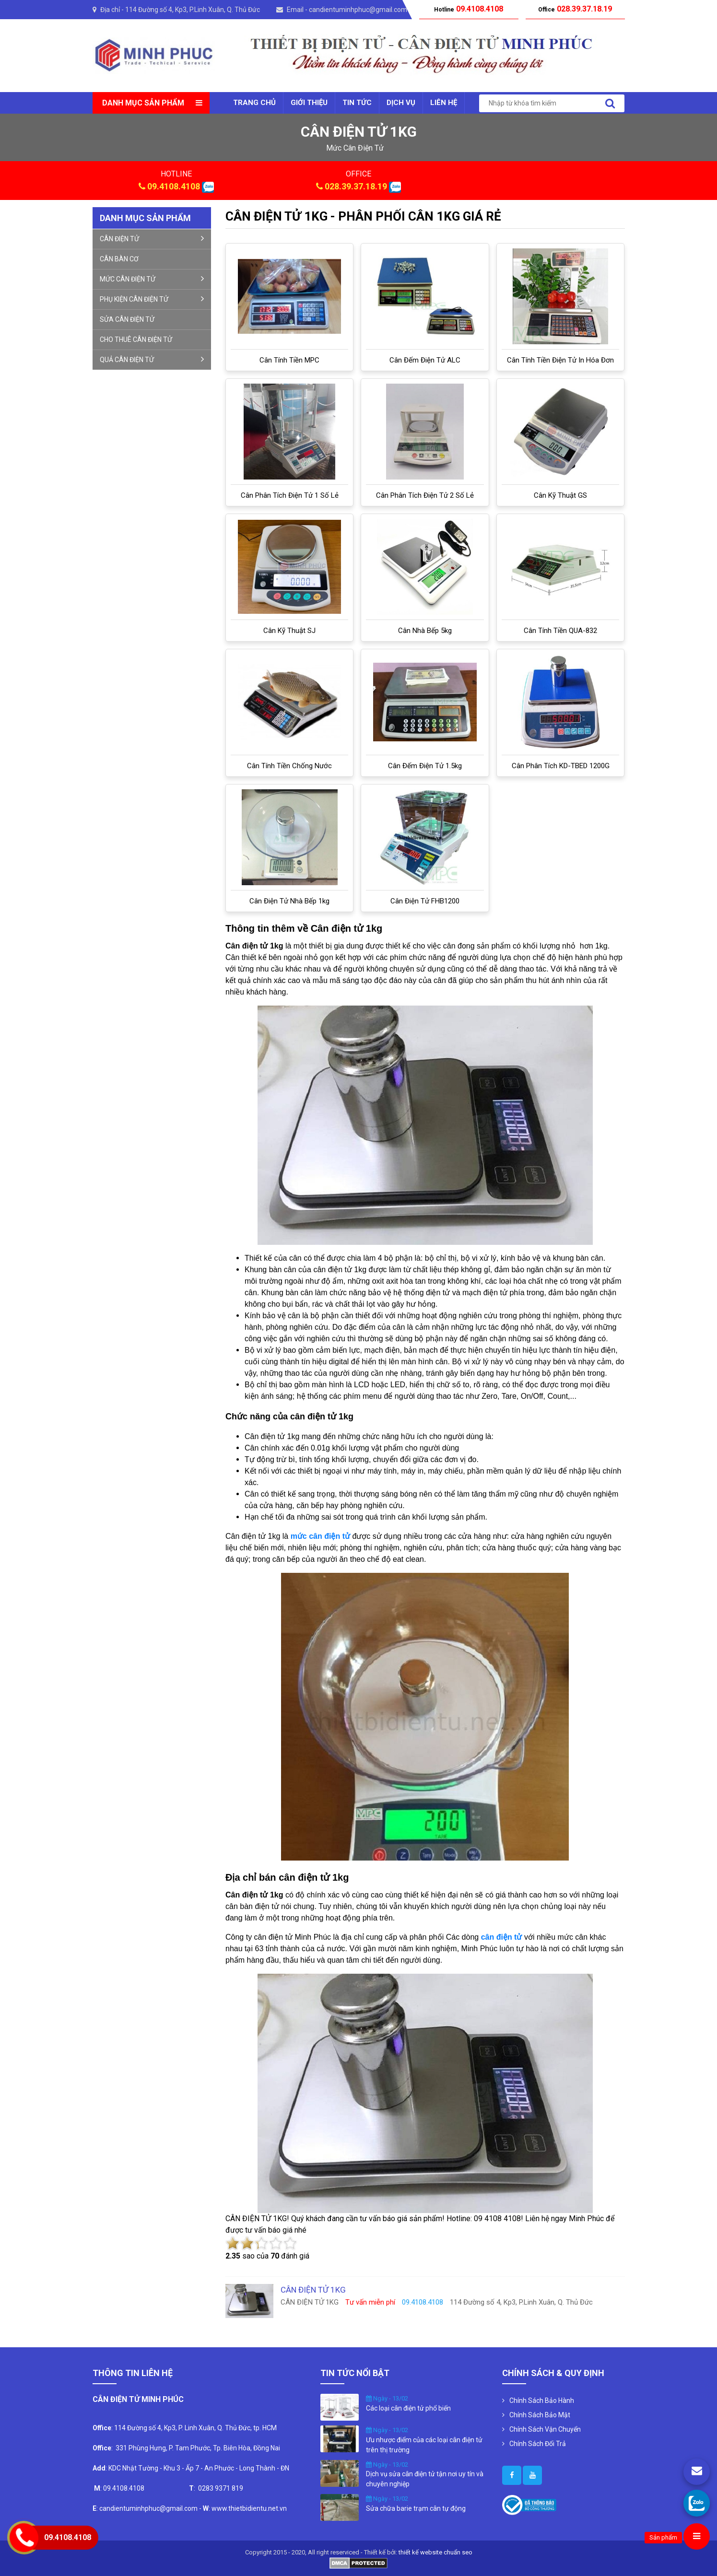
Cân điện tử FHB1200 (424, 901)
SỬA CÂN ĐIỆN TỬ (127, 319)
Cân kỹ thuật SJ (289, 630)
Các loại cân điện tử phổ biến (408, 2408)
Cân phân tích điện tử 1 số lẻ (290, 495)
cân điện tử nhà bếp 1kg (289, 901)
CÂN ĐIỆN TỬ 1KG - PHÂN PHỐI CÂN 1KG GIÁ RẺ (363, 216)
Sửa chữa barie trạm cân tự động (416, 2508)
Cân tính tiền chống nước (289, 765)
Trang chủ (254, 102)
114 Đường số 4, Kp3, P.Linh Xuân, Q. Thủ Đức (192, 9)
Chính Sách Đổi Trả (537, 2443)
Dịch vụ (401, 102)
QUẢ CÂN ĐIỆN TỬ (152, 359)
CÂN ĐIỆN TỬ (152, 238)
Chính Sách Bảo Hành (541, 2400)
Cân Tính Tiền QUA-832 (560, 630)
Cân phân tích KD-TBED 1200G (561, 765)
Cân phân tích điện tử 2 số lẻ (425, 495)
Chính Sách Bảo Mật (539, 2415)
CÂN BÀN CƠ (119, 259)
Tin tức (357, 102)
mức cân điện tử (355, 147)
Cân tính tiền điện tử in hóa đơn (560, 360)
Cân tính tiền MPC (289, 360)
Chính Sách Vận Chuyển (545, 2429)
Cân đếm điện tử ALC (424, 360)
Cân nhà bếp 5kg (425, 630)
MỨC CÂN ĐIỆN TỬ (152, 278)
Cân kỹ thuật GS (560, 495)
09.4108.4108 (173, 186)
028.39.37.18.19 (356, 186)
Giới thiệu (309, 102)
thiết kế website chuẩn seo (435, 2552)
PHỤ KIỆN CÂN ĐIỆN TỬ (152, 298)
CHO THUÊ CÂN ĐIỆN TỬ (136, 339)
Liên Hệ (443, 102)
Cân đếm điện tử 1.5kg (425, 765)
